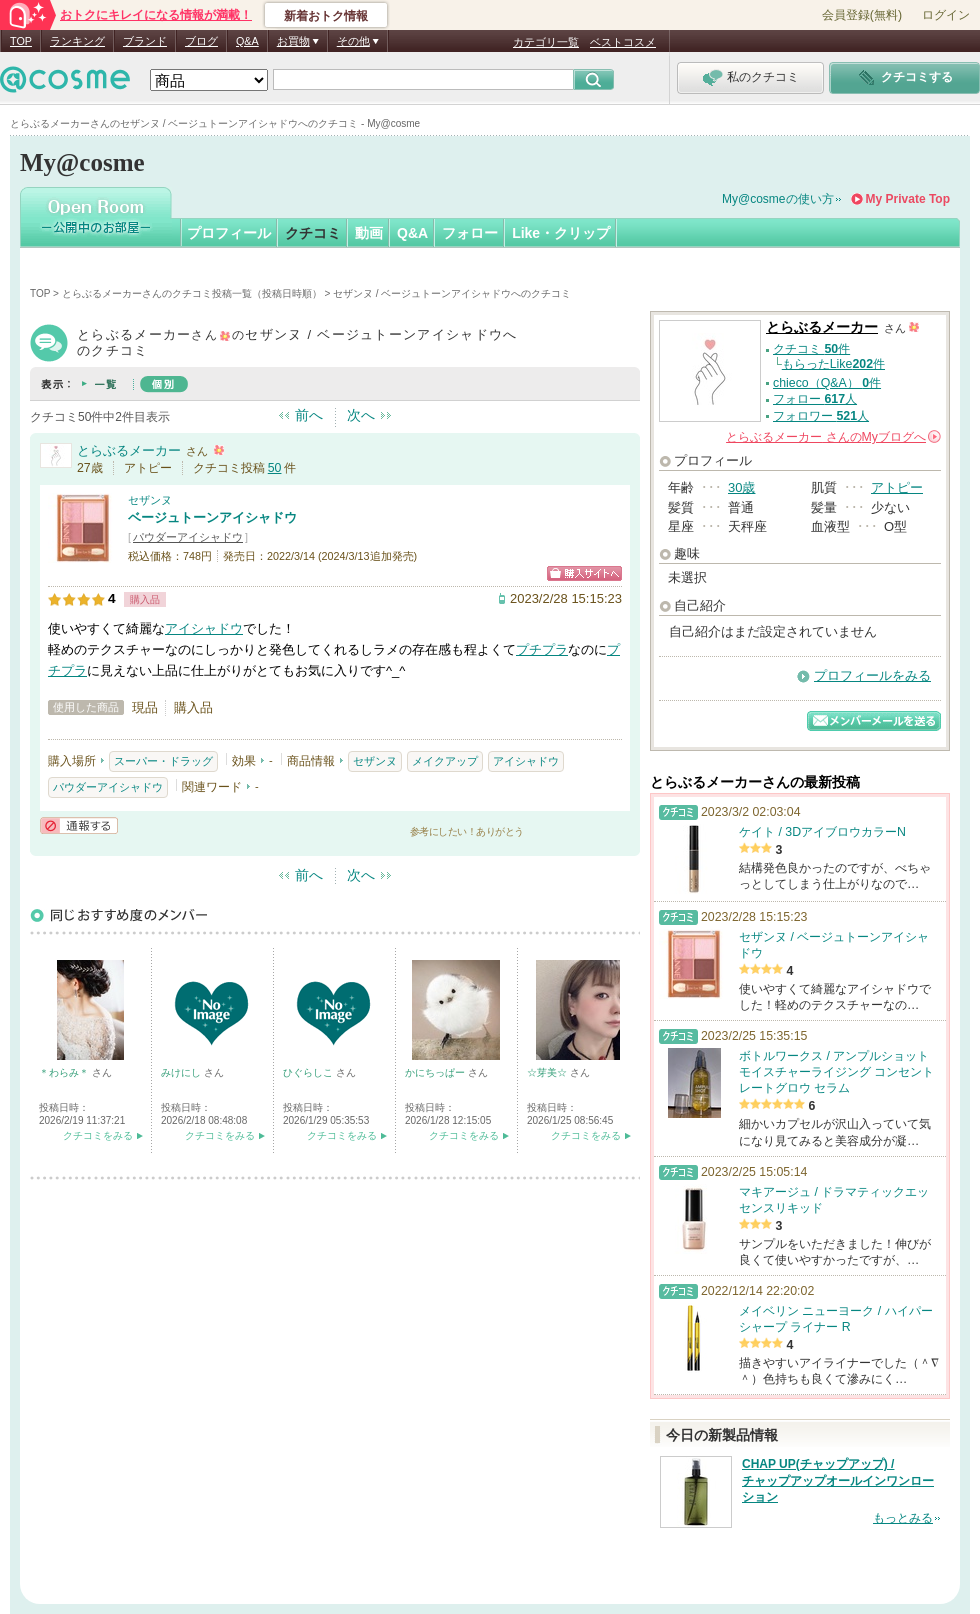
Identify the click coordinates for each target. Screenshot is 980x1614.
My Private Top (908, 199)
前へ (309, 415)
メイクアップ (445, 761)
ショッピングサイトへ (584, 573)
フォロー (470, 233)
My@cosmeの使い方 (778, 199)
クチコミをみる (98, 1135)
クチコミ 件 (811, 349)
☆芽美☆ (548, 1072)
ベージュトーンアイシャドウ (212, 517)
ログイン (946, 15)
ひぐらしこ (309, 1072)
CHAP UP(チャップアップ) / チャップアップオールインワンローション (838, 1481)
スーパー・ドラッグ (163, 761)
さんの (833, 437)
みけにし (182, 1072)
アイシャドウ (204, 628)
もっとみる (903, 1518)
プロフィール (229, 233)
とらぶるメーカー (129, 450)
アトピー (897, 487)
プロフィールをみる (872, 675)
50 (275, 468)
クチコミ (313, 233)
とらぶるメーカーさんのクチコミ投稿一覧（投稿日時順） (192, 293)
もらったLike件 (833, 364)
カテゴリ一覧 (546, 42)
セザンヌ (150, 500)
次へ (361, 415)
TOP (21, 41)
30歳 (741, 487)
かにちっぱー (436, 1072)
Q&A (247, 41)
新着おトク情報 (326, 16)
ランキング (77, 41)
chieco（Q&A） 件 (827, 383)
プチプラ (542, 649)
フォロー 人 (815, 399)
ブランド (145, 41)
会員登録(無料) (862, 15)
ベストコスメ (623, 42)
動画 (369, 233)
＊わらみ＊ (65, 1072)
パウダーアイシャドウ (188, 537)
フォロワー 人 (821, 416)
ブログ (201, 41)
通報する (79, 825)
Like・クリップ (561, 233)
